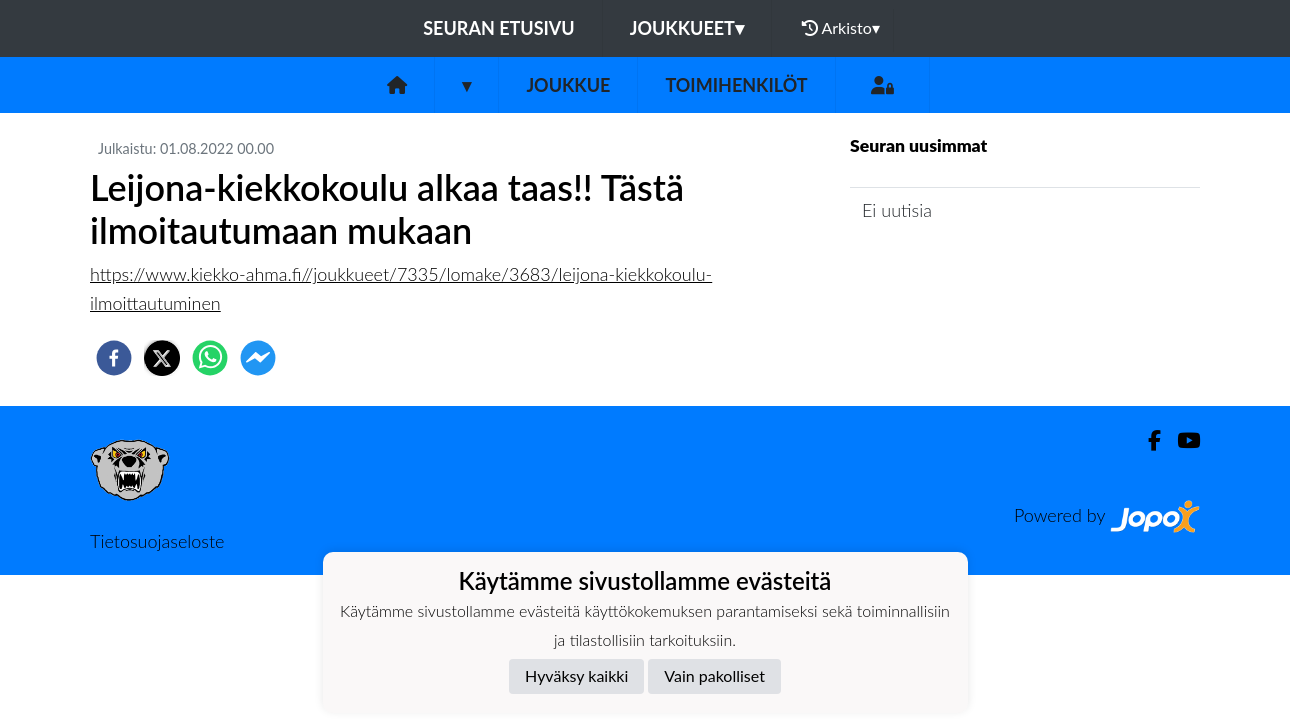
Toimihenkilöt (736, 85)
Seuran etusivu (499, 28)
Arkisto (841, 28)
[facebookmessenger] (258, 358)
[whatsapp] (210, 358)
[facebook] (114, 358)
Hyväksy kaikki (576, 675)
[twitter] (162, 358)
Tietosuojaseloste (157, 541)
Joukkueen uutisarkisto (952, 267)
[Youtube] (1180, 440)
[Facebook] (1146, 440)
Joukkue (568, 85)
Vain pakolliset (714, 675)
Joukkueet (687, 28)
